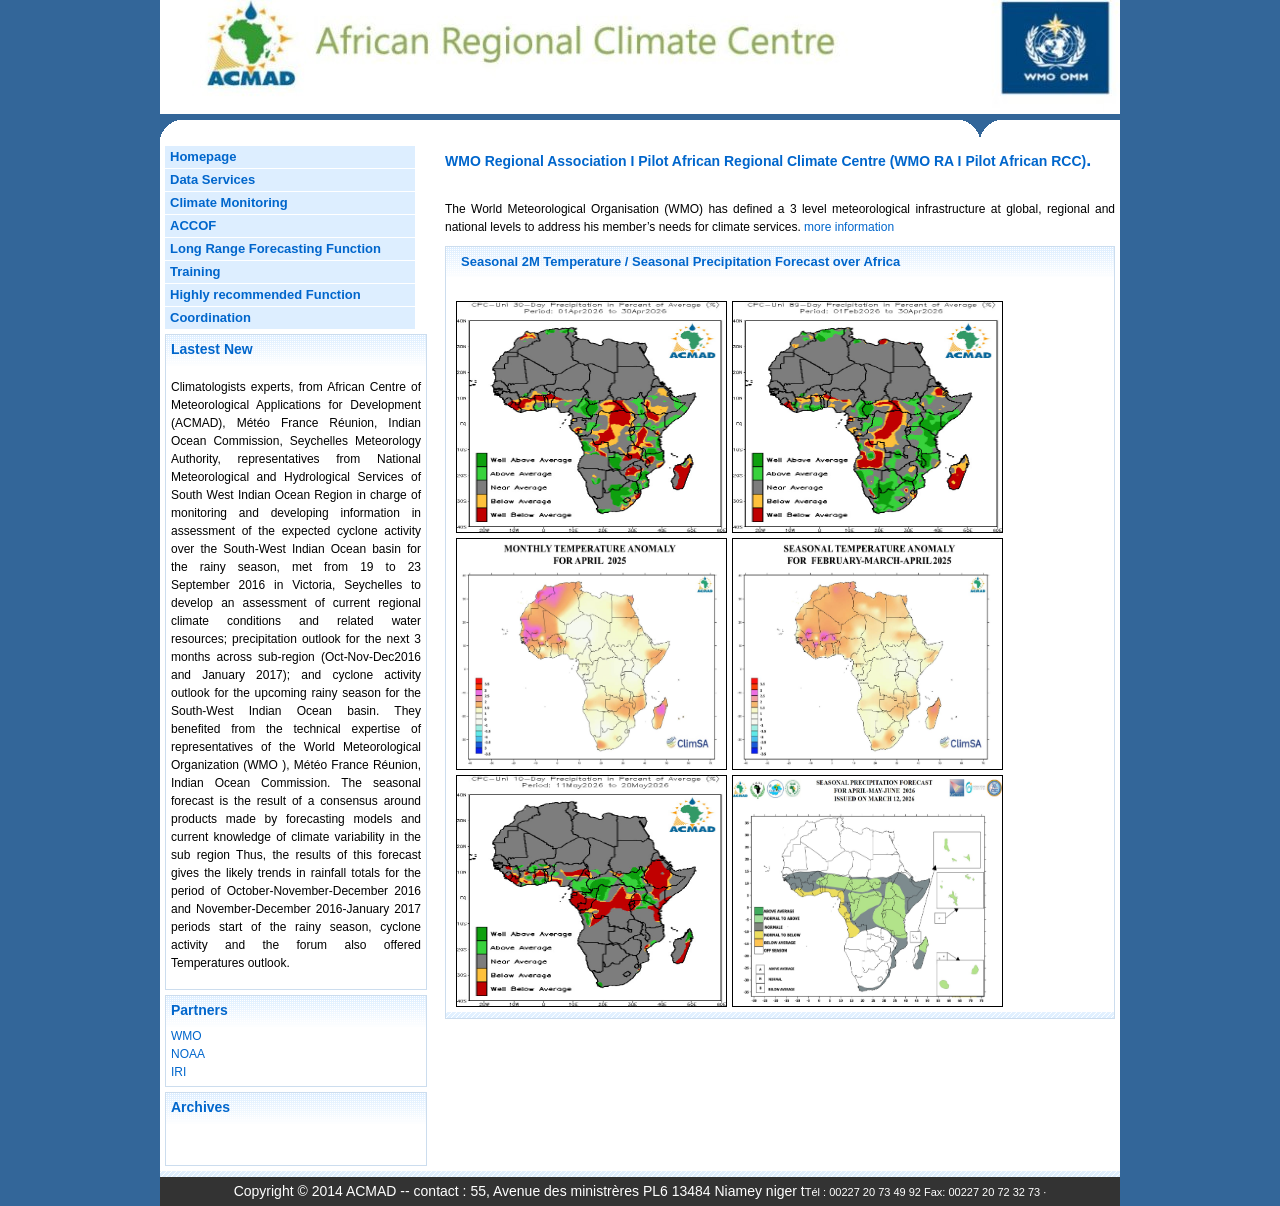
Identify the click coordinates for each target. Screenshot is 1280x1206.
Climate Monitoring (229, 202)
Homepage (203, 156)
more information (847, 227)
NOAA (188, 1054)
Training (195, 271)
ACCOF (193, 225)
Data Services (212, 179)
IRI (178, 1072)
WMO (186, 1036)
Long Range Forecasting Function (275, 248)
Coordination (210, 317)
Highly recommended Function (265, 294)
